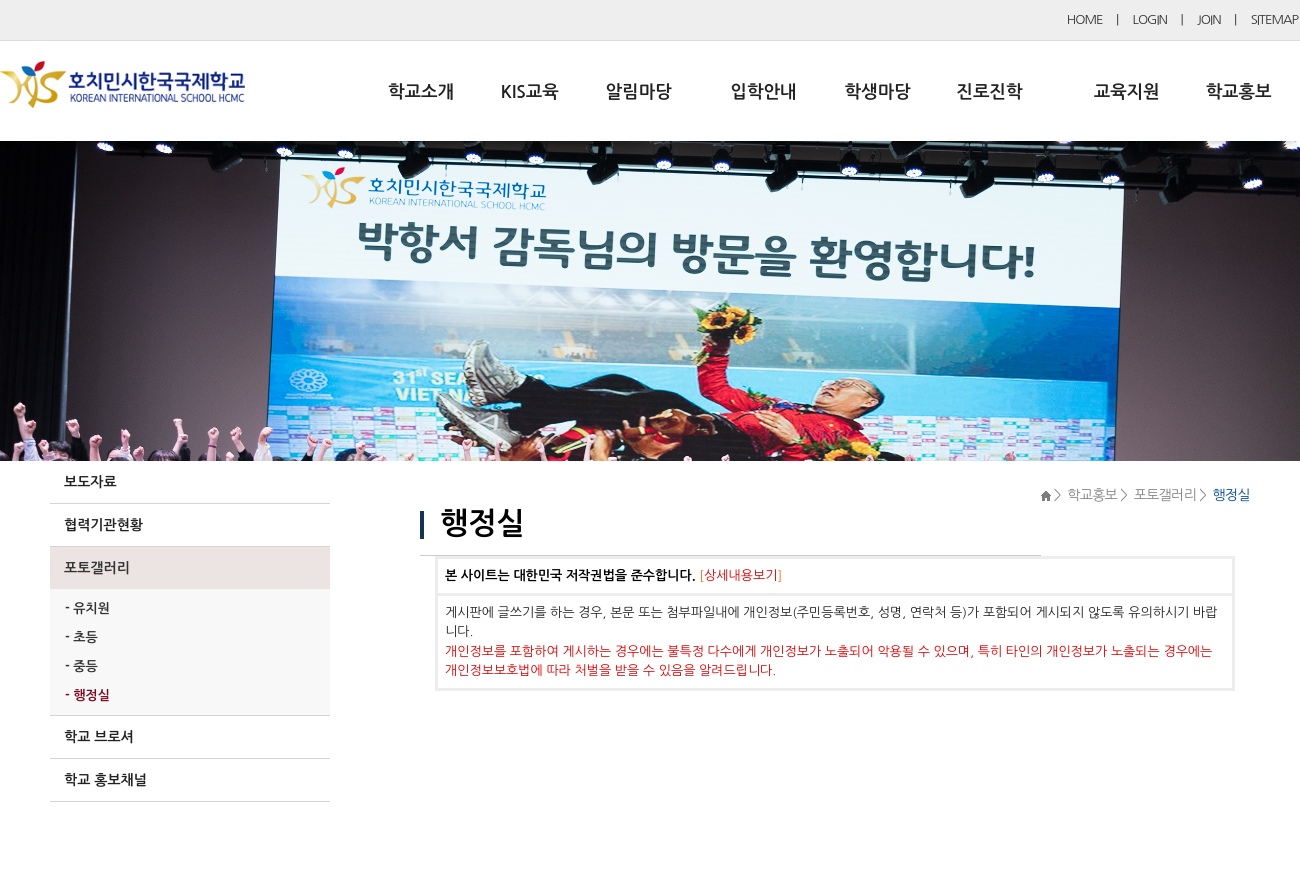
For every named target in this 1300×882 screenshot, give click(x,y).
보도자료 (90, 482)
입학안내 (764, 92)
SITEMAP (1274, 19)
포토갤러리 (97, 568)
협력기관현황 (103, 525)
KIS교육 (530, 92)
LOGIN (1150, 19)
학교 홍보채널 (105, 780)
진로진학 (989, 92)
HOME (1085, 19)
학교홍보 (1239, 92)
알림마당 (639, 92)
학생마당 (878, 92)
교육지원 (1127, 92)
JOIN (1209, 19)
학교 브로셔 (99, 737)
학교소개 (421, 92)
